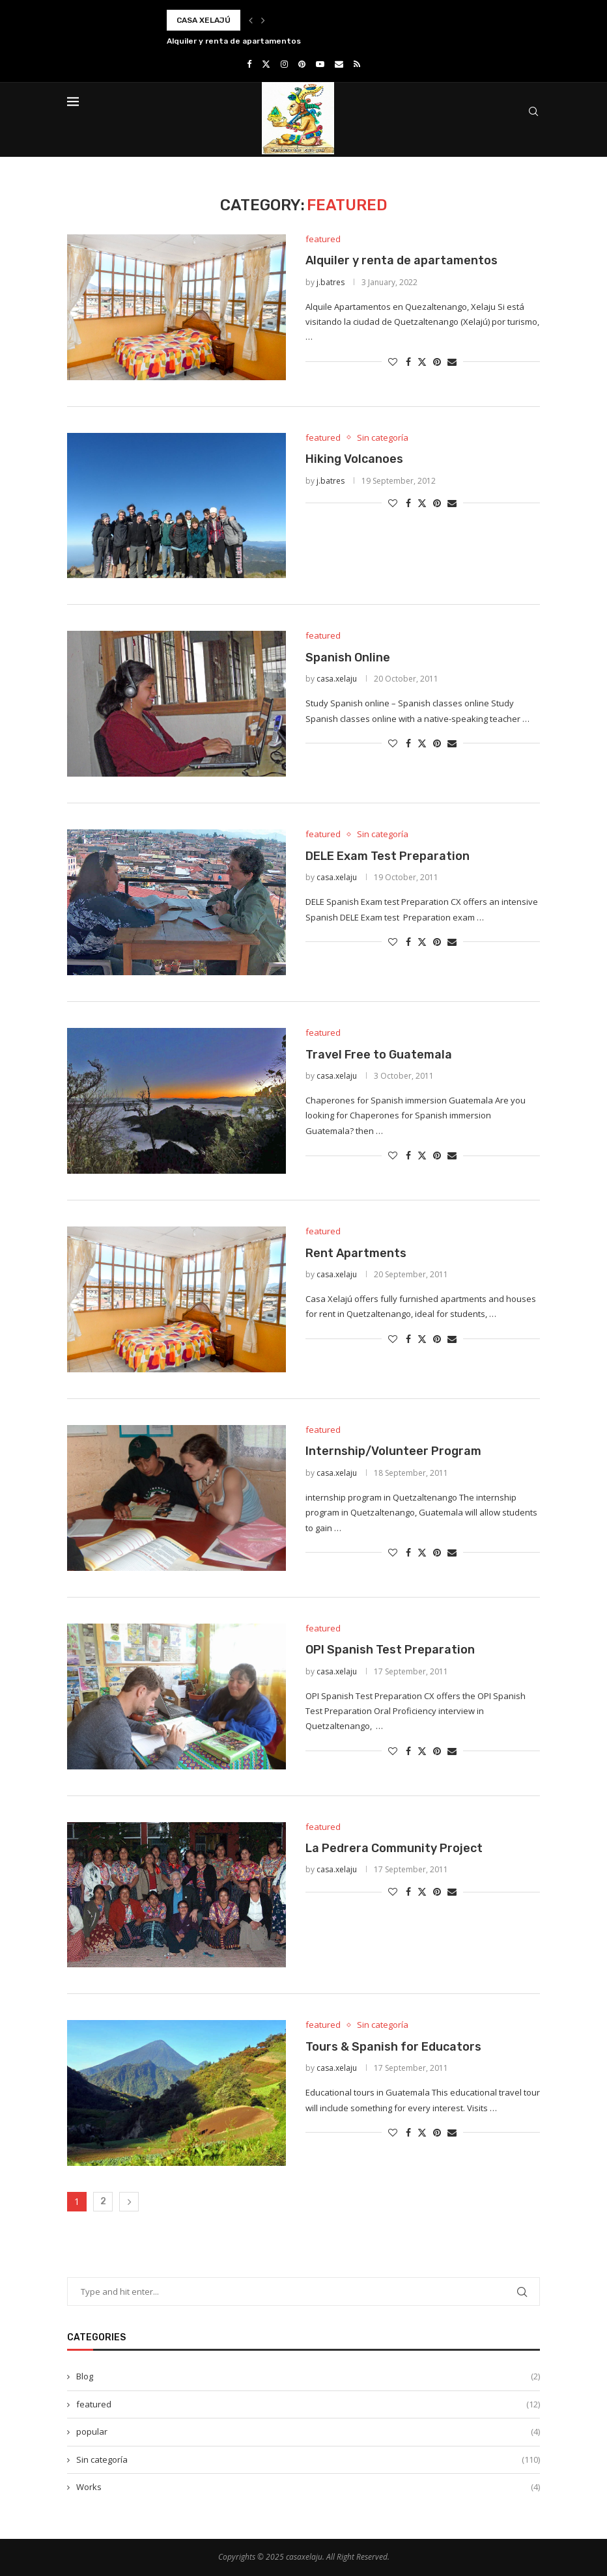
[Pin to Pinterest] (437, 361)
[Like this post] (392, 361)
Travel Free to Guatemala (378, 1054)
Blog (308, 2376)
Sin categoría (308, 2459)
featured (308, 2404)
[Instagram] (284, 64)
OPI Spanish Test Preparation (390, 1649)
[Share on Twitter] (422, 361)
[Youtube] (320, 64)
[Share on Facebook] (408, 361)
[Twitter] (266, 64)
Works (308, 2487)
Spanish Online (347, 657)
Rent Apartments (355, 1253)
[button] (251, 20)
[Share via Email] (452, 361)
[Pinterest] (301, 64)
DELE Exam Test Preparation (387, 856)
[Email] (339, 64)
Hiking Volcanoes (354, 459)
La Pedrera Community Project (394, 1848)
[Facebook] (249, 64)
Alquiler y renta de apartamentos (234, 41)
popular (308, 2431)
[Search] (533, 111)
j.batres (331, 282)
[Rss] (357, 64)
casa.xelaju (337, 678)
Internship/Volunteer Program (393, 1451)
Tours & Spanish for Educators (393, 2047)
